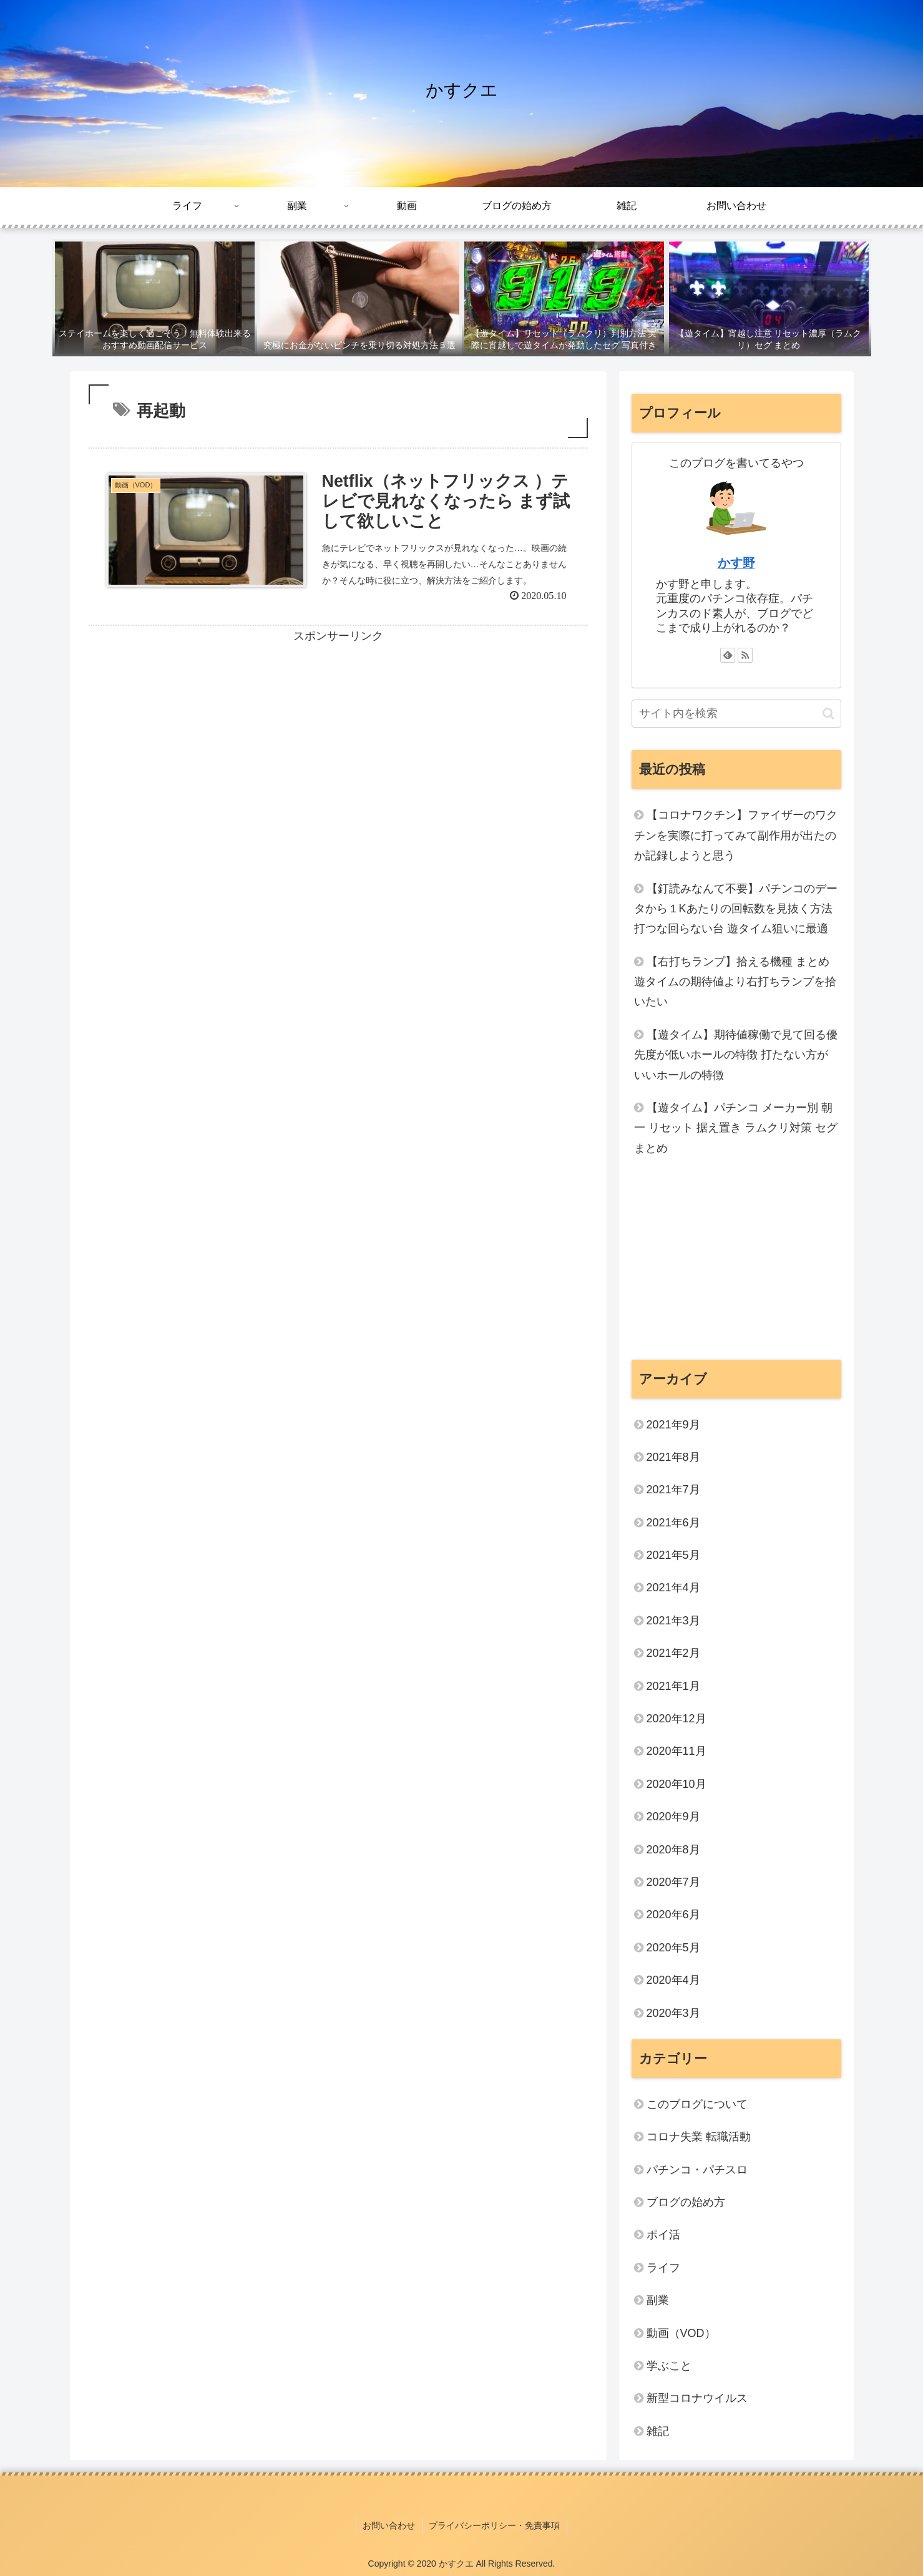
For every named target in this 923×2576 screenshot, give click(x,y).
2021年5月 (673, 1555)
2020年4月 (673, 1980)
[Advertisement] (338, 734)
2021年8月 (673, 1457)
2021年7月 (673, 1489)
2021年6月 (673, 1522)
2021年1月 (673, 1686)
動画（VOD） (681, 2333)
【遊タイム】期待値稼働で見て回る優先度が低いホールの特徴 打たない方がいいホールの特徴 (736, 1054)
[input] (736, 714)
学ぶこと (669, 2365)
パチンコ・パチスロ (697, 2170)
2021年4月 (673, 1587)
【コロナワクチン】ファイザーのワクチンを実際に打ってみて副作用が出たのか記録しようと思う (736, 835)
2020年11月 (676, 1751)
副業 (658, 2300)
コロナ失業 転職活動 (699, 2136)
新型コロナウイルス (697, 2398)
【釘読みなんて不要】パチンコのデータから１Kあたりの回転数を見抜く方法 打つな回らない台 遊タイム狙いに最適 (736, 908)
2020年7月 (673, 1882)
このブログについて (697, 2104)
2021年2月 (673, 1653)
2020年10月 (676, 1784)
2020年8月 (673, 1849)
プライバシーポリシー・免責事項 (494, 2525)
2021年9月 (673, 1424)
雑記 (658, 2431)
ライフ (663, 2267)
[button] (828, 713)
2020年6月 (673, 1914)
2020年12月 (676, 1718)
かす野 (736, 563)
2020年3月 (673, 2013)
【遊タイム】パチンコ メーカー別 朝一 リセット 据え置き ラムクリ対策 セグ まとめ (736, 1127)
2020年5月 (673, 1947)
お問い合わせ (389, 2525)
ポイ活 (669, 2234)
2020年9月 (673, 1816)
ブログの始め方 (686, 2202)
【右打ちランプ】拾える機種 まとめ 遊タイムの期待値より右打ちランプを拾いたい (735, 981)
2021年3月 (673, 1620)
